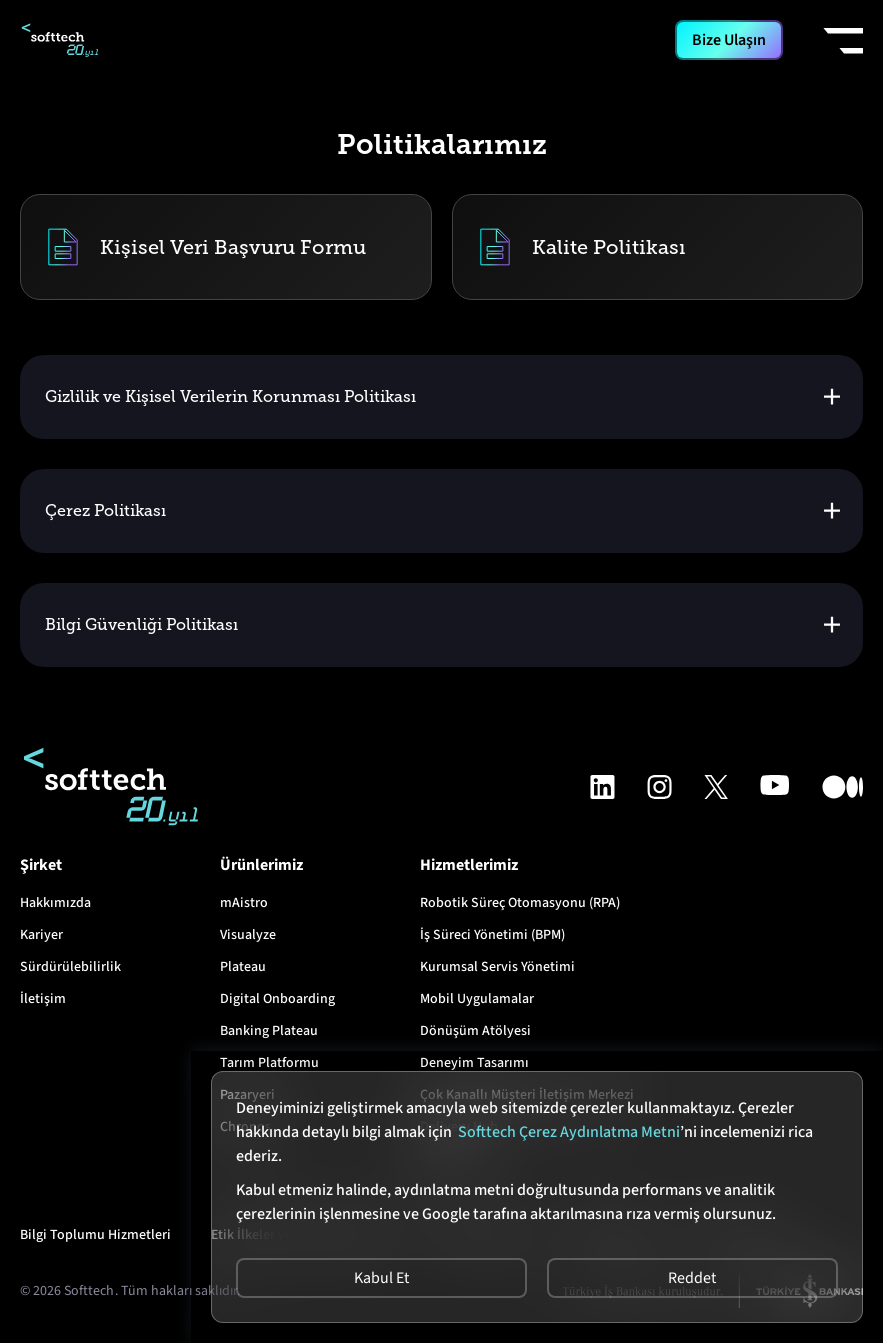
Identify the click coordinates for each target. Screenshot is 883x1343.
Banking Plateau (269, 1031)
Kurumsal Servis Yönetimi (497, 967)
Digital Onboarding (277, 999)
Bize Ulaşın (729, 40)
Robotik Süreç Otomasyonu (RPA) (520, 903)
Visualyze (248, 935)
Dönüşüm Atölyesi (475, 1031)
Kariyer (41, 935)
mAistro (244, 903)
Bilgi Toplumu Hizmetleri (95, 1235)
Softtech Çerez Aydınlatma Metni (569, 1132)
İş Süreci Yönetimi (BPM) (492, 935)
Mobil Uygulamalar (477, 999)
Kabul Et (381, 1278)
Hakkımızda (55, 903)
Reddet (693, 1278)
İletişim (43, 999)
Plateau (243, 967)
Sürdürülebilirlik (70, 967)
